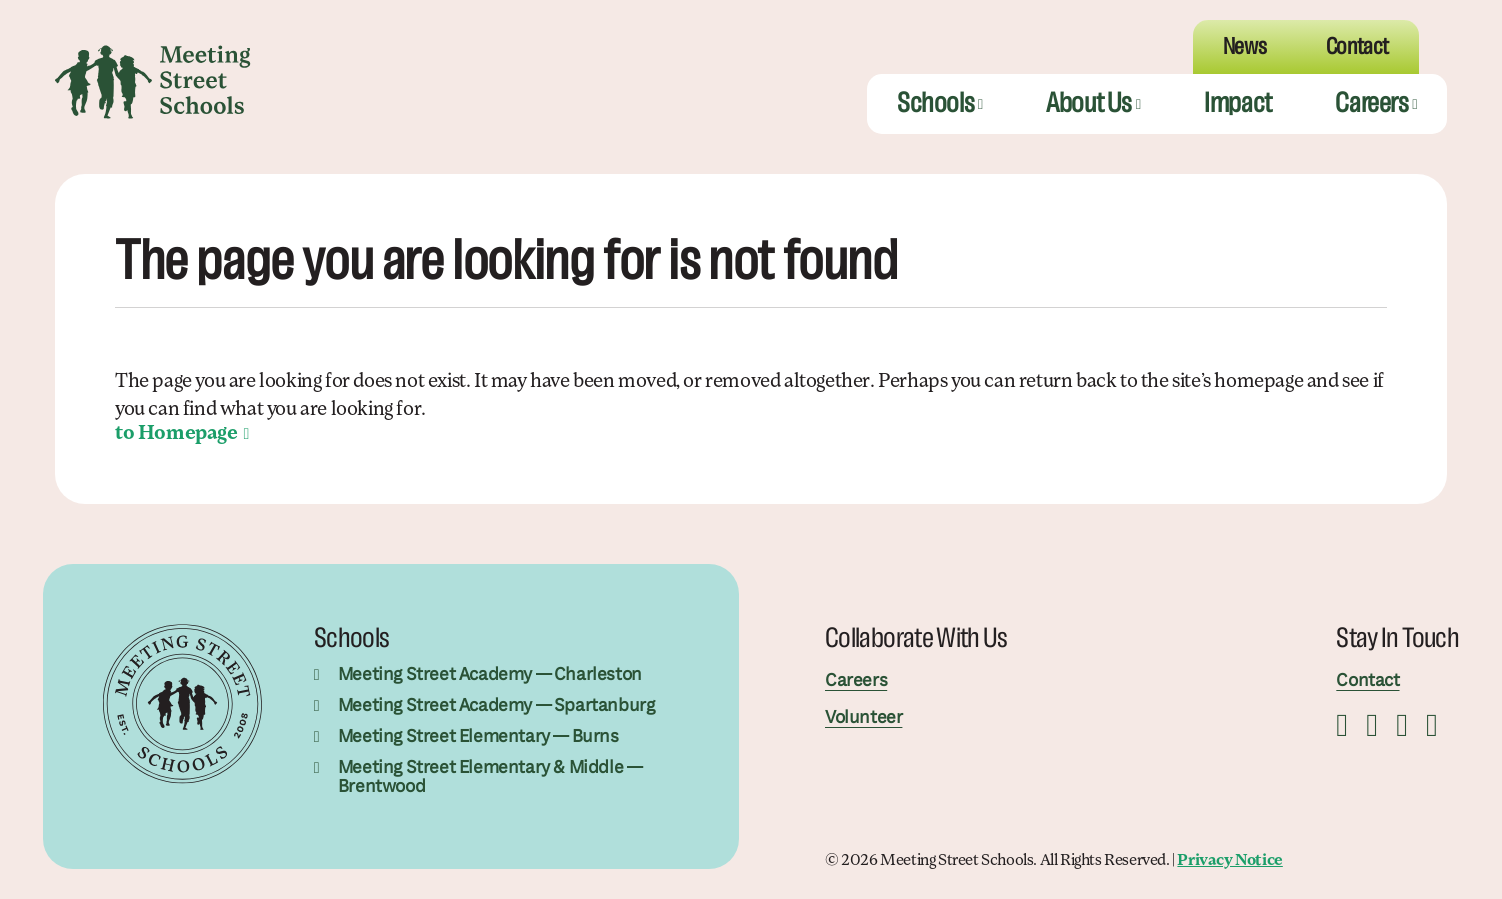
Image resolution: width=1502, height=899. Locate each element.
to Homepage (176, 434)
